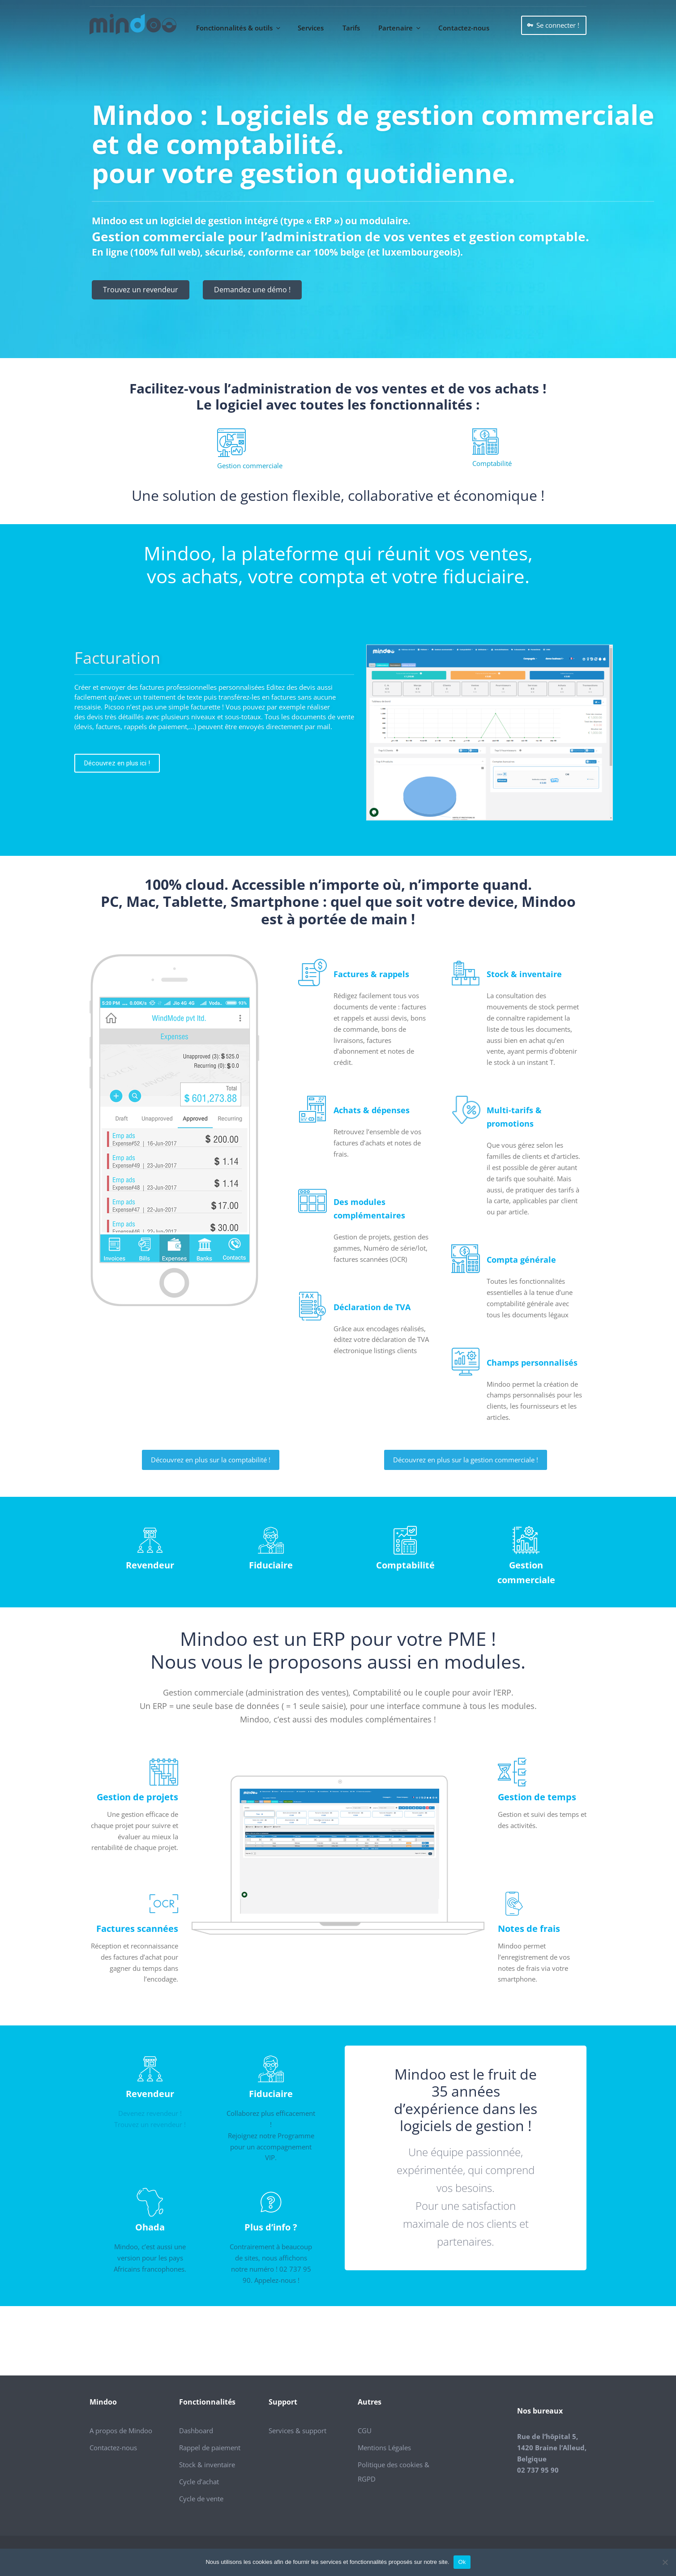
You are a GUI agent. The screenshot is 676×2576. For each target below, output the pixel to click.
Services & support (297, 2430)
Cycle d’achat (199, 2481)
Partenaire (400, 27)
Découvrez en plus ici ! (117, 763)
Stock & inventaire (524, 974)
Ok (462, 2562)
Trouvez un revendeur (140, 290)
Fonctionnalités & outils (239, 27)
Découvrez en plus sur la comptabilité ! (210, 1459)
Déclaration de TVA (372, 1307)
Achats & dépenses (372, 1110)
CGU (365, 2430)
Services (311, 27)
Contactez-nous (463, 27)
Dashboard (196, 2430)
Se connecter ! (557, 25)
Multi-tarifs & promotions (514, 1117)
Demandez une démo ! (252, 290)
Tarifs (351, 27)
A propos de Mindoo (121, 2430)
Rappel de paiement (209, 2447)
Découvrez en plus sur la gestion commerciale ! (465, 1459)
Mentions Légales (384, 2447)
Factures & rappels (371, 974)
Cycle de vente (201, 2498)
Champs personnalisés (532, 1362)
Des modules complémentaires (369, 1208)
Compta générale (521, 1259)
